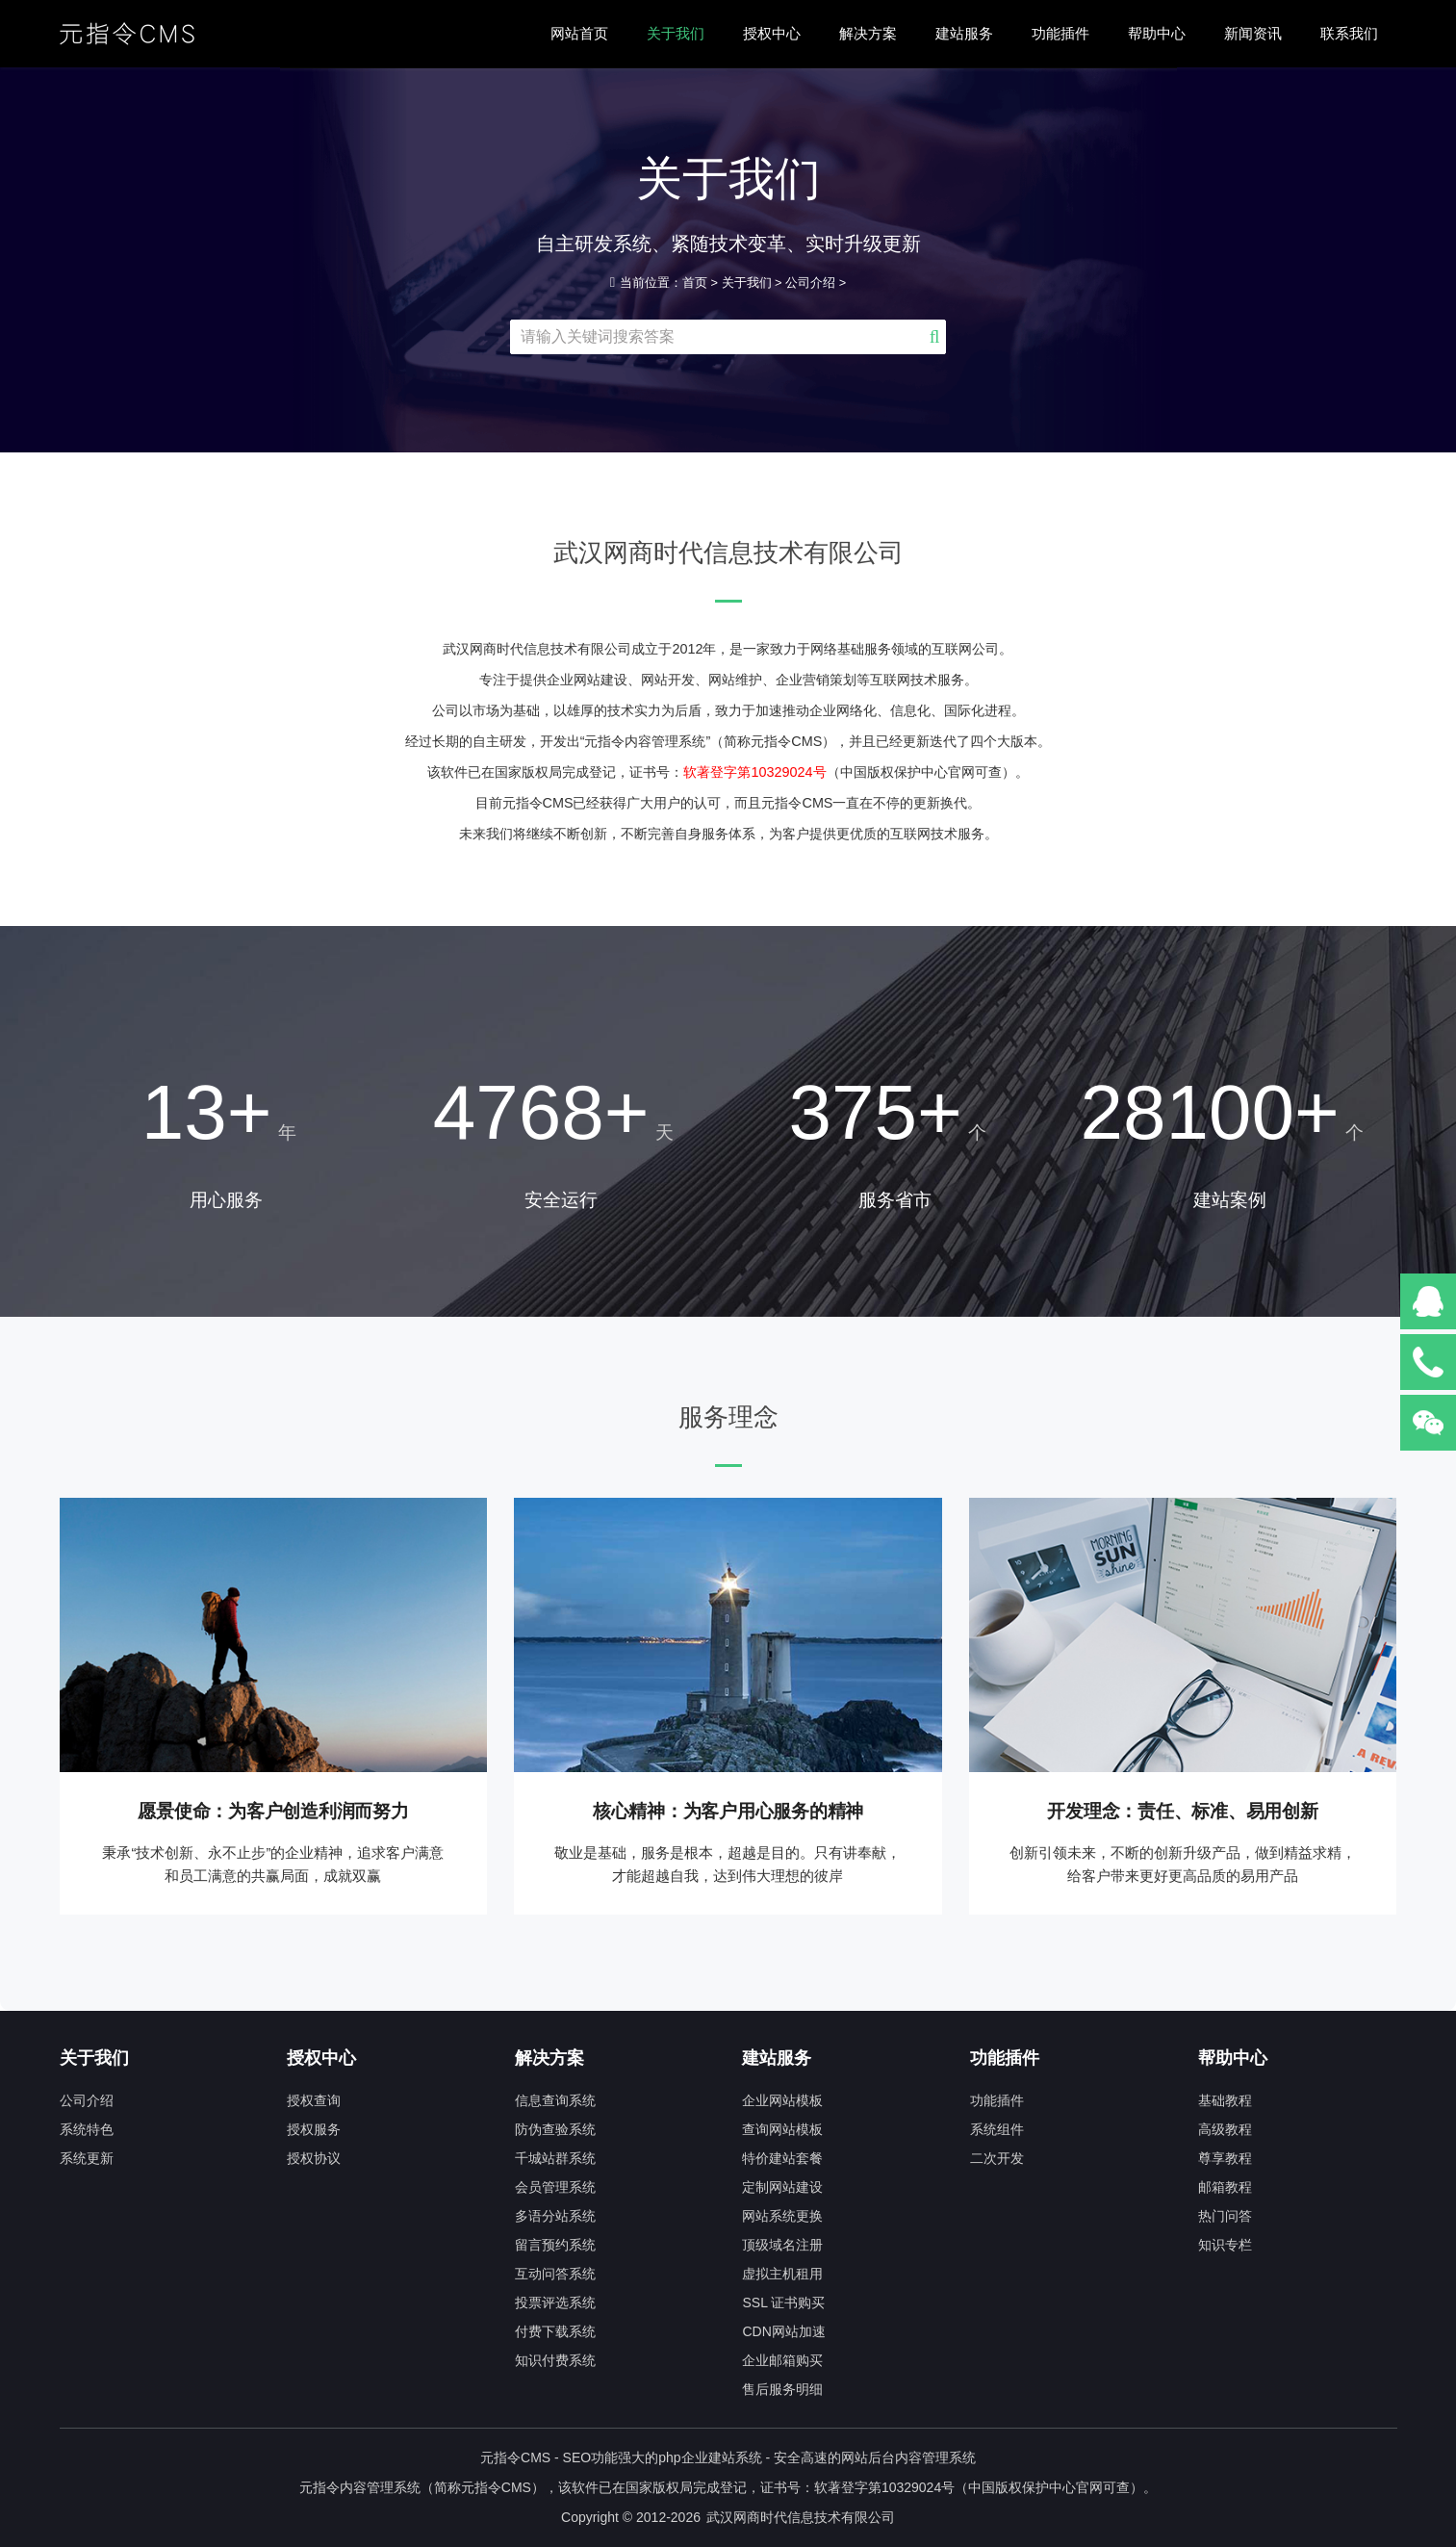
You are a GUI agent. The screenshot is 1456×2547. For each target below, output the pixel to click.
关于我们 (675, 33)
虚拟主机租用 (782, 2273)
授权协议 (314, 2158)
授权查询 (314, 2100)
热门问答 (1225, 2216)
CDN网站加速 (783, 2331)
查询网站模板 (782, 2129)
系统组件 (997, 2129)
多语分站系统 (555, 2216)
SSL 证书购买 (783, 2302)
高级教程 (1225, 2129)
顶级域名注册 (782, 2244)
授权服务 (314, 2129)
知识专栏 (1225, 2244)
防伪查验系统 (555, 2129)
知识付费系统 (555, 2360)
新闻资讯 (1253, 33)
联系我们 (1349, 33)
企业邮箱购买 (782, 2360)
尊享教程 (1225, 2158)
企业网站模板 (782, 2100)
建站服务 (964, 33)
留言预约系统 (555, 2244)
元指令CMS (515, 2457)
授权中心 (772, 33)
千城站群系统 (555, 2158)
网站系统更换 (782, 2216)
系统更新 (87, 2158)
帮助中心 (1157, 33)
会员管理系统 (555, 2187)
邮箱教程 (1225, 2187)
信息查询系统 (555, 2100)
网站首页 (579, 33)
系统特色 (87, 2129)
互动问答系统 (555, 2273)
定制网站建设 (782, 2187)
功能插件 (1060, 33)
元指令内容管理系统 (360, 2487)
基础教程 (1225, 2100)
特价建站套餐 (782, 2158)
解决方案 (868, 33)
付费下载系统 (555, 2331)
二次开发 (997, 2158)
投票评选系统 (555, 2302)
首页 (694, 282)
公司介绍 (810, 282)
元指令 (481, 2487)
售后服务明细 (782, 2389)
